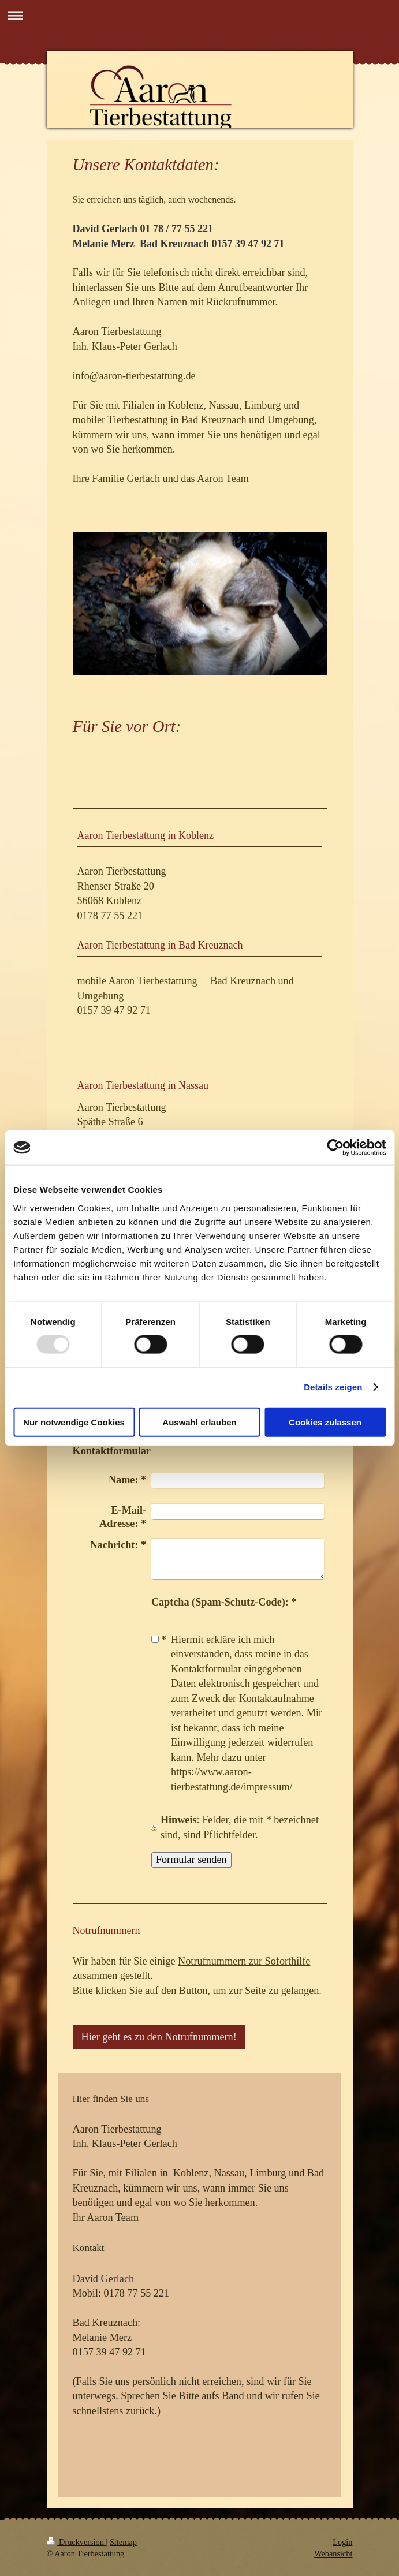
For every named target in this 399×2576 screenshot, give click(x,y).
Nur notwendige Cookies (74, 1422)
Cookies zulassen (325, 1422)
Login (342, 2542)
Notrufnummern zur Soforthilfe (244, 1961)
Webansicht (333, 2553)
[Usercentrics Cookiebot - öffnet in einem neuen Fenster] (335, 1147)
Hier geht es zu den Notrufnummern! (159, 2037)
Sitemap (123, 2542)
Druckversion (76, 2542)
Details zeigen (333, 1387)
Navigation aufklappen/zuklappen (199, 15)
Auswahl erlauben (199, 1422)
